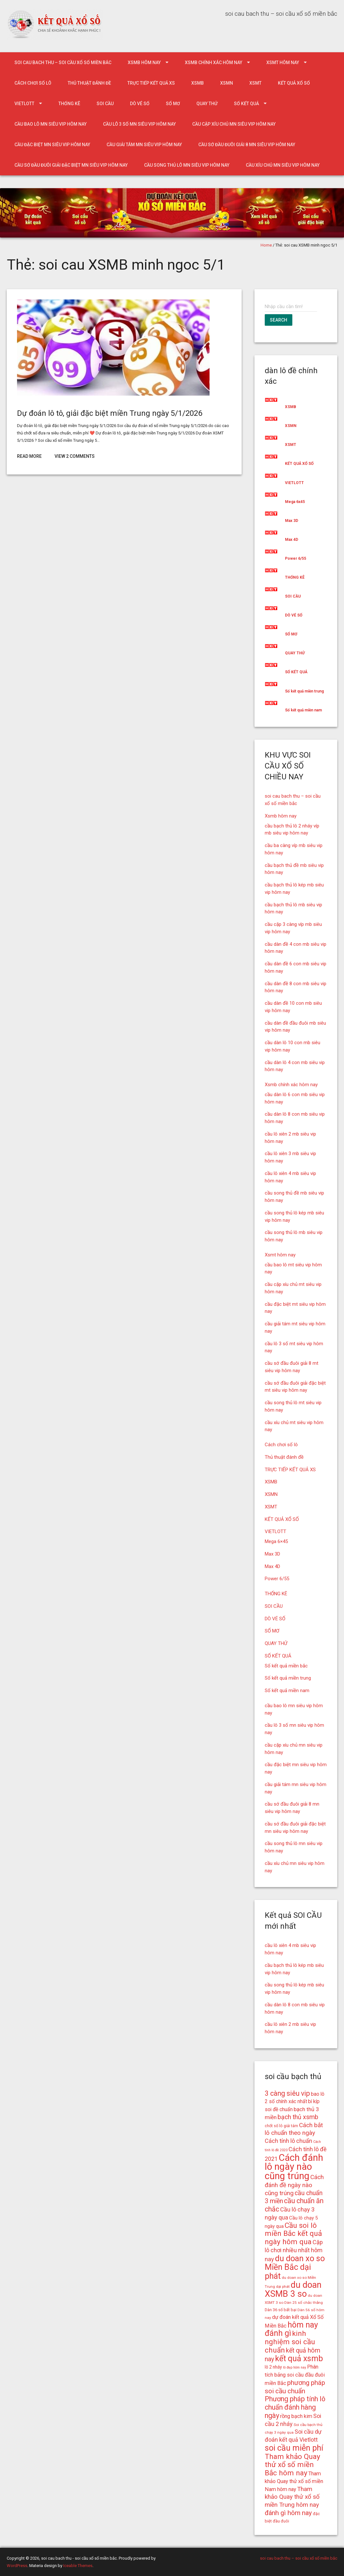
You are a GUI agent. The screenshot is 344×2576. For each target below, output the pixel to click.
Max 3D (291, 520)
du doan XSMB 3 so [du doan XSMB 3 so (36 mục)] (293, 2289)
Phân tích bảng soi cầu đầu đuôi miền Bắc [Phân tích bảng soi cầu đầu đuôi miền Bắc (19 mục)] (295, 2375)
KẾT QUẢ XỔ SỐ (294, 83)
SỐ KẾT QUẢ (246, 103)
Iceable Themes (77, 2565)
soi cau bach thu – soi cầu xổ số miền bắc (62, 62)
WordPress (17, 2565)
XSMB (197, 83)
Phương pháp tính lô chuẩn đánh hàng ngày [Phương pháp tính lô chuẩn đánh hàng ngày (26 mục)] (295, 2407)
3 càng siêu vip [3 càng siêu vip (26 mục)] (287, 2093)
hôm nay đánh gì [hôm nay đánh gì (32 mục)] (291, 2329)
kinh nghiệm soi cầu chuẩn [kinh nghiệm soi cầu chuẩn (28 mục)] (290, 2341)
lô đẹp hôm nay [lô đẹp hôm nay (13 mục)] (294, 2367)
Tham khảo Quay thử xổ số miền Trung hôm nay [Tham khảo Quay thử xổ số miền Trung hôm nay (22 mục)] (292, 2497)
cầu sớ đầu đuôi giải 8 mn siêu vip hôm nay (246, 144)
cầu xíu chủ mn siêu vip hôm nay (283, 165)
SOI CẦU (105, 103)
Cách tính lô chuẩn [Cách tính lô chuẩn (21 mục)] (288, 2140)
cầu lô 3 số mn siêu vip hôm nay (139, 124)
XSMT (255, 83)
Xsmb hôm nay (144, 62)
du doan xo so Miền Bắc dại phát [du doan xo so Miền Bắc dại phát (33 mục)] (295, 2267)
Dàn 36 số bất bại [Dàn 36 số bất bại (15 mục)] (281, 2309)
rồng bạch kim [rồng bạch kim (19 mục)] (296, 2416)
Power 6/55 (295, 558)
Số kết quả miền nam (303, 710)
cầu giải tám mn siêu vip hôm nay (144, 144)
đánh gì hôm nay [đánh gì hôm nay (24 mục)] (288, 2513)
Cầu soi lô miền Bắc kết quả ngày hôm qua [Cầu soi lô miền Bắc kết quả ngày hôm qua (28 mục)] (293, 2233)
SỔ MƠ (173, 103)
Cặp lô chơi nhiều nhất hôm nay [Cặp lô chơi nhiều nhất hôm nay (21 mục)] (294, 2250)
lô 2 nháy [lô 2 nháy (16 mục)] (273, 2367)
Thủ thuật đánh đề (89, 83)
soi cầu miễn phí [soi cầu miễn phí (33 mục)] (294, 2448)
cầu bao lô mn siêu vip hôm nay (50, 124)
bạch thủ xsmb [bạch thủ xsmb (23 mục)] (298, 2117)
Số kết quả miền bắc (286, 1666)
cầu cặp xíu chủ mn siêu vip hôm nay (234, 124)
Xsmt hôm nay (282, 62)
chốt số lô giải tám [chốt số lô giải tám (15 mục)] (281, 2125)
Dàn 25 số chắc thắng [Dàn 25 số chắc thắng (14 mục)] (303, 2302)
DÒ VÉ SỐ (140, 103)
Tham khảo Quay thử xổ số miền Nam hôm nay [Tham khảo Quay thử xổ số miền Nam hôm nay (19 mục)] (294, 2481)
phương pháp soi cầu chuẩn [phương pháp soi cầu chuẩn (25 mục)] (295, 2387)
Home (266, 245)
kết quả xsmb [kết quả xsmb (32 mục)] (299, 2358)
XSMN (226, 83)
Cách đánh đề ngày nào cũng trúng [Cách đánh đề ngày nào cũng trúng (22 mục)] (294, 2185)
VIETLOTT (24, 103)
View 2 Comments (75, 456)
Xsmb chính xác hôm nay (213, 62)
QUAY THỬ (207, 103)
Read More (29, 456)
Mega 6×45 (276, 1541)
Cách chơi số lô (32, 83)
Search (278, 320)
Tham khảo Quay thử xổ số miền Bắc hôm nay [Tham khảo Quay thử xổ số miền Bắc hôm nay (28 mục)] (292, 2465)
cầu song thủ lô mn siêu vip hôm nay (186, 165)
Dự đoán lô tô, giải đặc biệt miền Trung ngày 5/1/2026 (109, 413)
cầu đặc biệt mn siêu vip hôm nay (52, 144)
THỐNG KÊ (69, 103)
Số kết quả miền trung (304, 691)
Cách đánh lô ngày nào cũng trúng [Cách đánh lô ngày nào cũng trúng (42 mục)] (294, 2167)
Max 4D (291, 539)
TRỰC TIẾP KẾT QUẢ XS (151, 83)
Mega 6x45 (295, 501)
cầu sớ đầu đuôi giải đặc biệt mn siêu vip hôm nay (71, 165)
